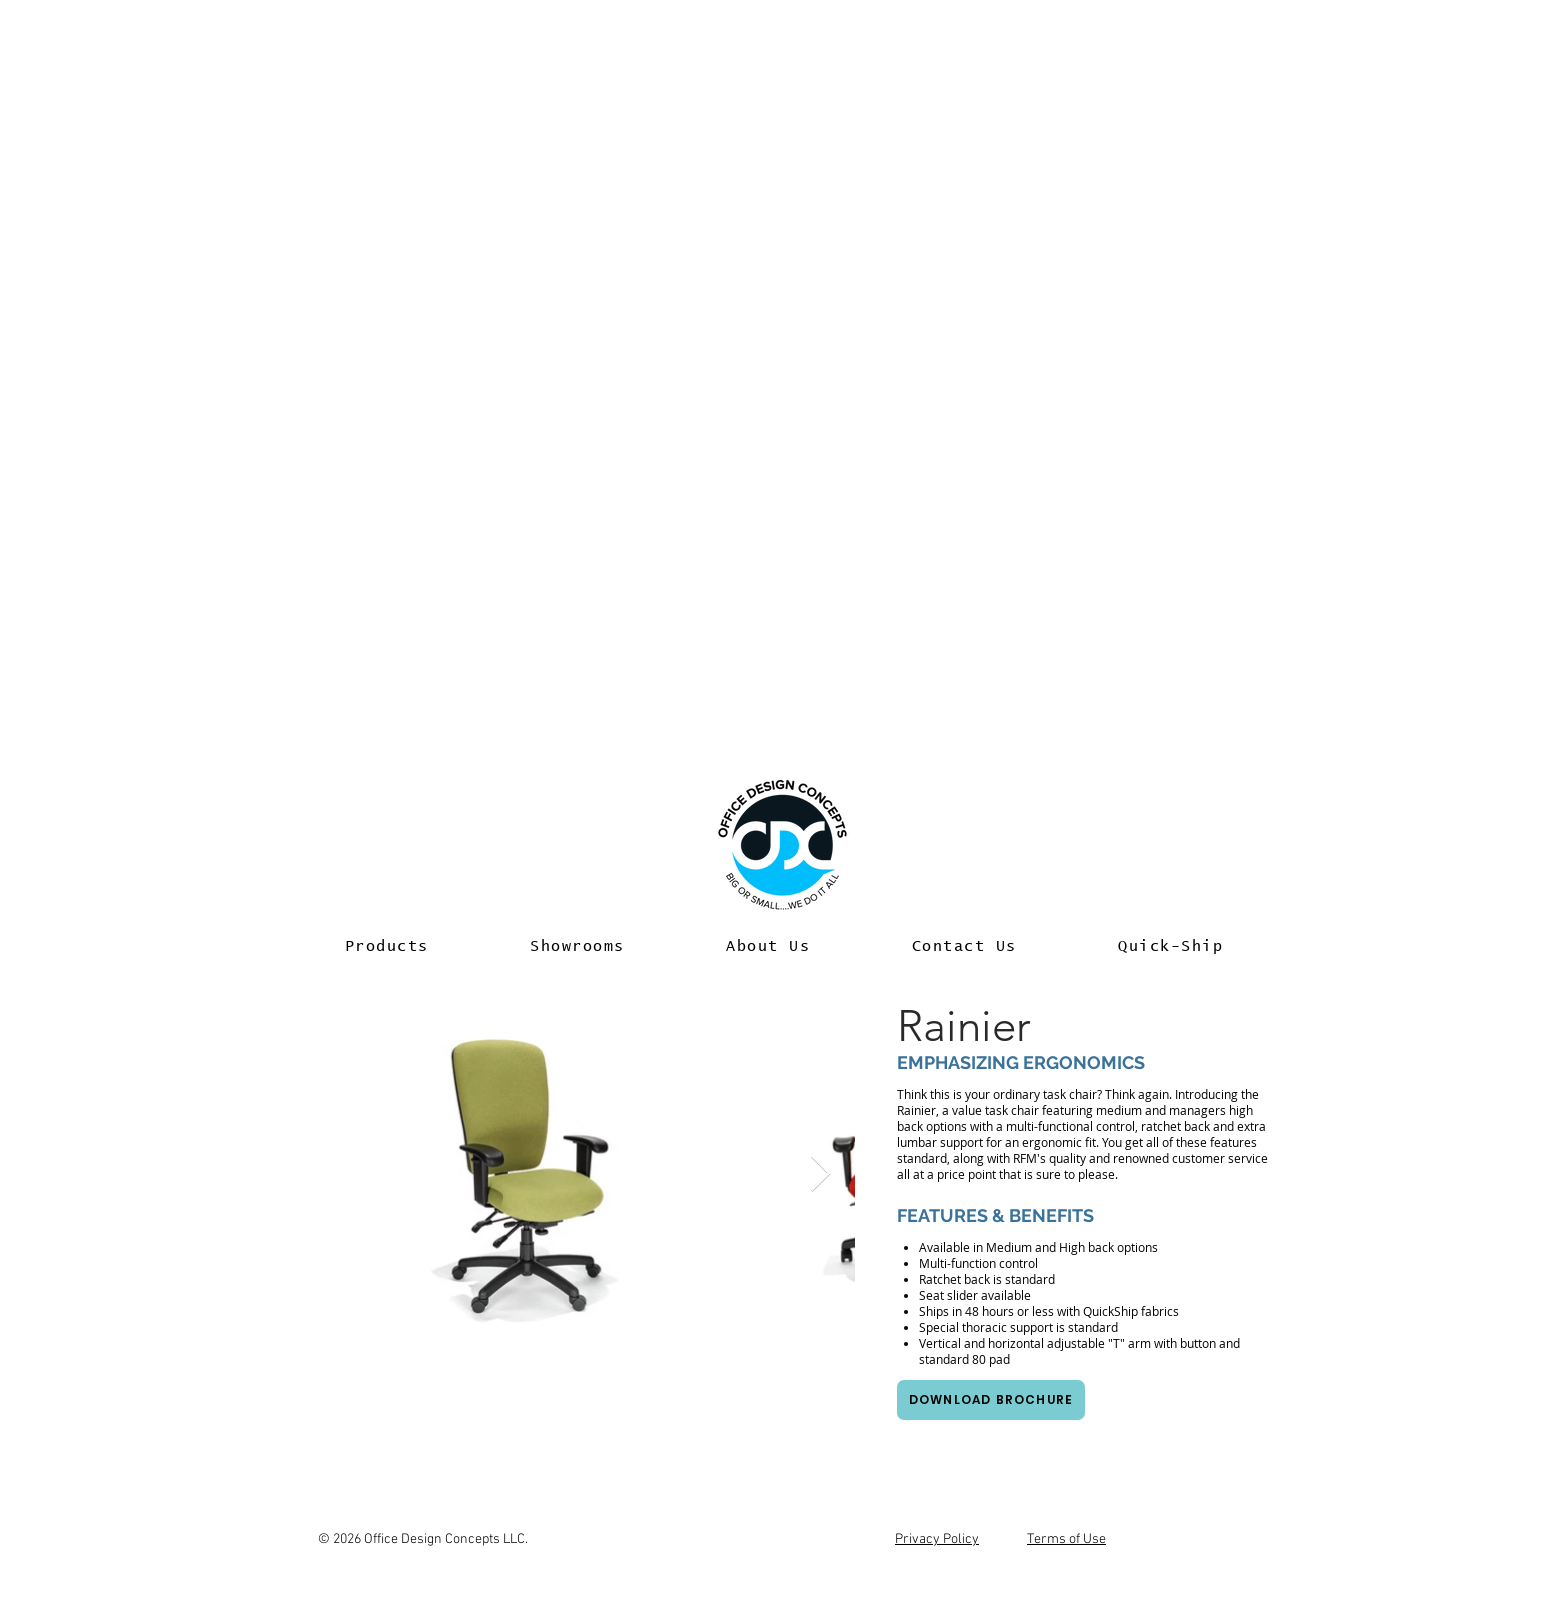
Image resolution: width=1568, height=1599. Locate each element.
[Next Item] (820, 1174)
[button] (387, 947)
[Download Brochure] (991, 1400)
